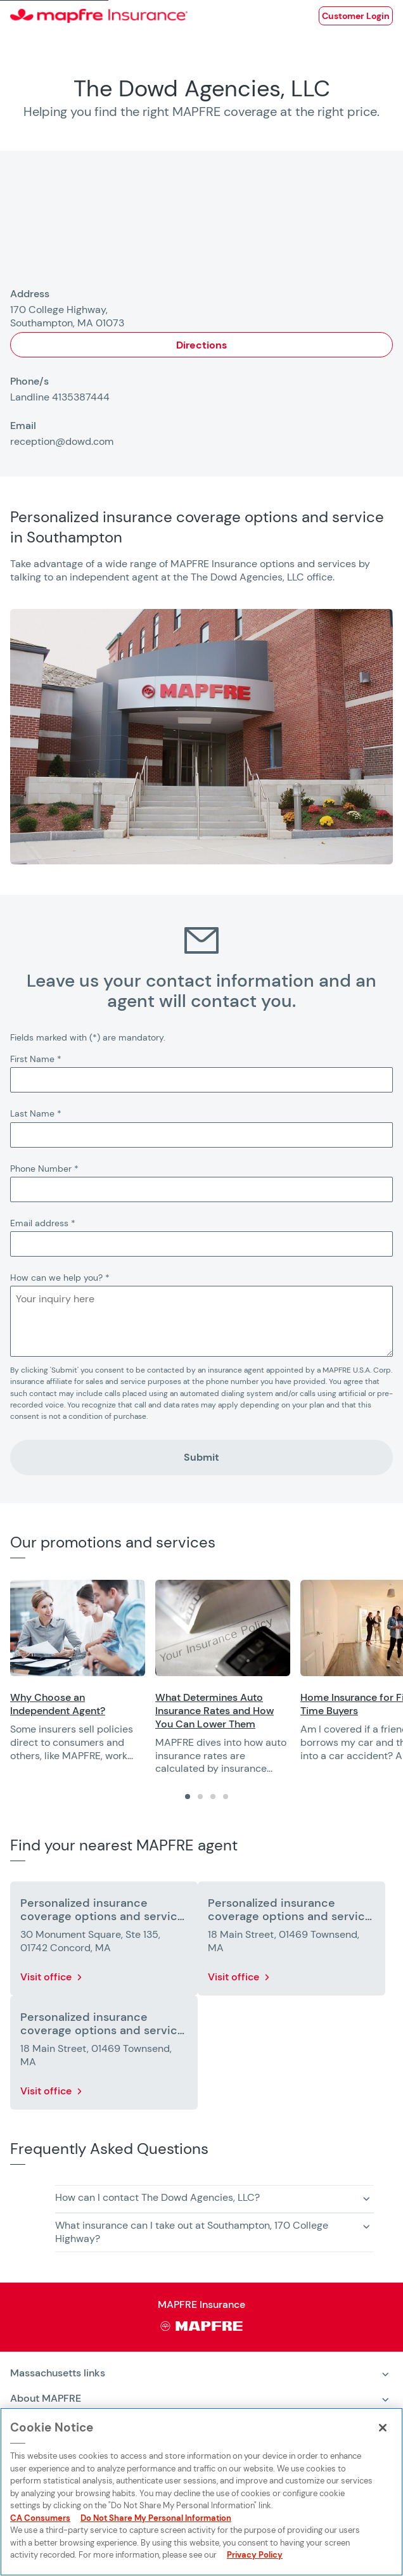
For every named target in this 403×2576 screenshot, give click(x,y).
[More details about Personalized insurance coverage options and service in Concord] (104, 1941)
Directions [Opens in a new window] (201, 345)
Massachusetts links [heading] (57, 2373)
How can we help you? (60, 1277)
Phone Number (44, 1168)
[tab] (187, 1796)
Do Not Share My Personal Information (155, 2518)
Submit (201, 1457)
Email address (42, 1223)
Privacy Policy (255, 2554)
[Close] (383, 2428)
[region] (206, 1678)
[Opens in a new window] (356, 15)
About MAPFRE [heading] (45, 2398)
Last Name (35, 1113)
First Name (35, 1059)
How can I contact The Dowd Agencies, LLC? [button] (157, 2197)
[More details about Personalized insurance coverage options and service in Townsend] (291, 1941)
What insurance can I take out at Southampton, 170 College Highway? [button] (191, 2232)
